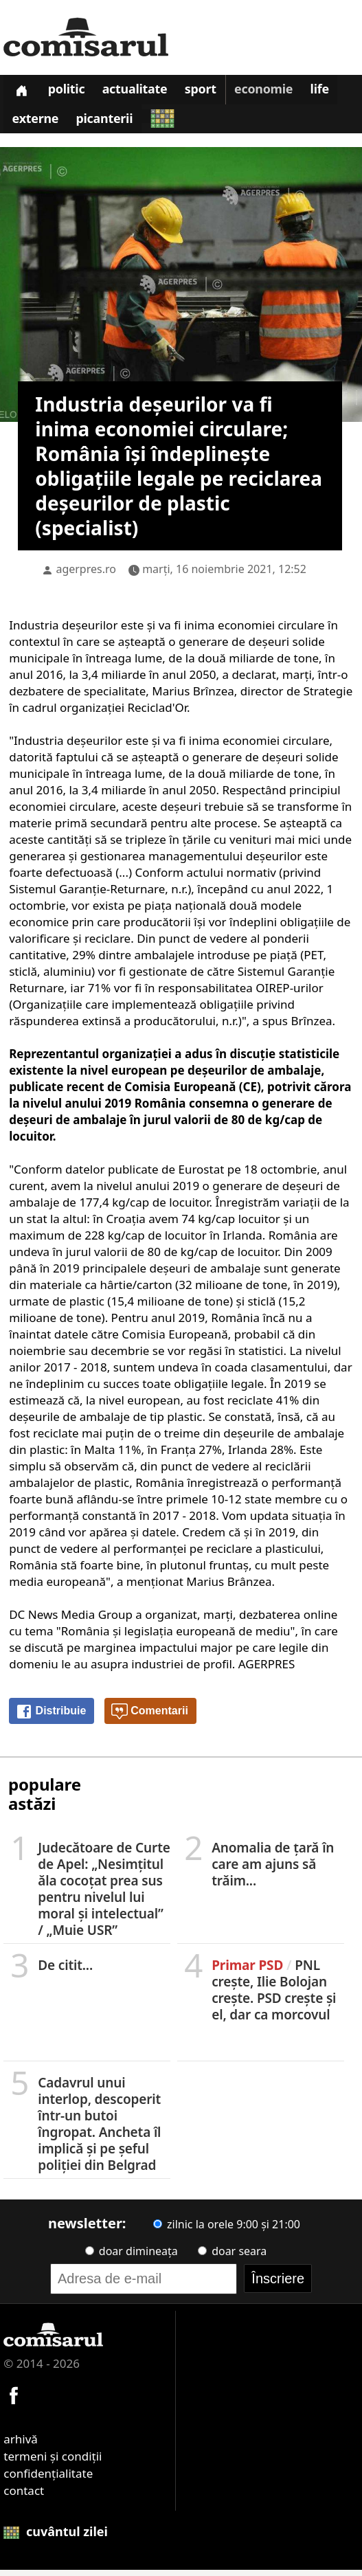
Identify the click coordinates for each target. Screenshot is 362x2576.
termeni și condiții (52, 2462)
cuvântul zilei (55, 2537)
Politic (69, 92)
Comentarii (149, 1718)
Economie (272, 92)
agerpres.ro (86, 575)
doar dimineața (131, 2257)
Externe (36, 124)
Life (329, 92)
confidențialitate (48, 2479)
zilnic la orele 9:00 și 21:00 (226, 2230)
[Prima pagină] (22, 91)
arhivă (20, 2445)
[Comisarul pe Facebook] (13, 2400)
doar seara (232, 2257)
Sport (207, 92)
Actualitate (140, 92)
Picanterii (107, 124)
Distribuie (51, 1718)
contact (23, 2497)
